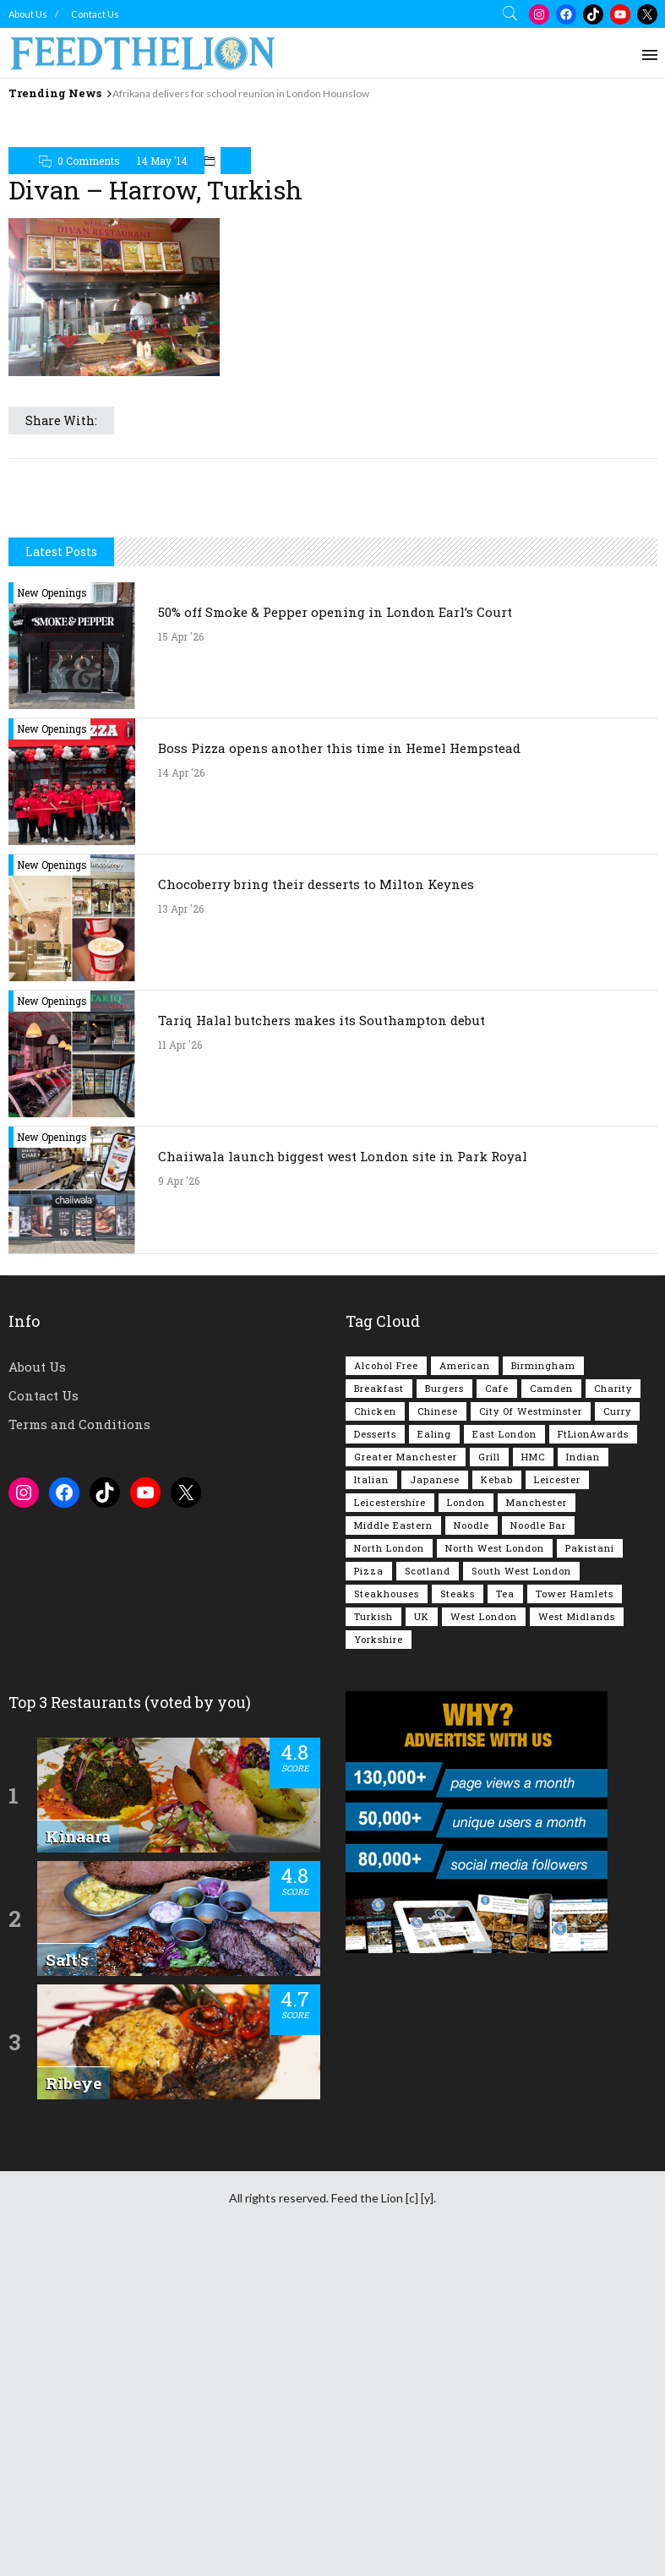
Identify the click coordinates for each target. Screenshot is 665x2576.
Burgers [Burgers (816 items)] (444, 1706)
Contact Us (95, 13)
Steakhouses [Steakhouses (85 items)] (386, 1911)
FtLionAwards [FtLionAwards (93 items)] (593, 1751)
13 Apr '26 (181, 1226)
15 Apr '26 (181, 954)
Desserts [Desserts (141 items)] (375, 1751)
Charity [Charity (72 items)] (613, 1706)
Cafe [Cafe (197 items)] (497, 1706)
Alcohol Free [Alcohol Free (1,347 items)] (386, 1683)
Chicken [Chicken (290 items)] (375, 1728)
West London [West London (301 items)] (483, 1934)
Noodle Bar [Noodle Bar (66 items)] (538, 1842)
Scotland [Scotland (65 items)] (427, 1888)
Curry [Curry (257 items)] (617, 1728)
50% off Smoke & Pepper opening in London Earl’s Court (335, 929)
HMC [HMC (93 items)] (533, 1774)
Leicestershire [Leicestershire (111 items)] (390, 1820)
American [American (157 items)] (464, 1683)
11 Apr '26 (180, 1362)
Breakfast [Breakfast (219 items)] (379, 1706)
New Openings (52, 910)
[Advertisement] (332, 147)
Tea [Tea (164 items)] (505, 1911)
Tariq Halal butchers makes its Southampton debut (321, 1337)
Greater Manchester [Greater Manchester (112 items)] (405, 1774)
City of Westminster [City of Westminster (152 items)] (530, 1728)
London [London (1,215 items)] (466, 1820)
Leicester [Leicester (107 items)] (557, 1797)
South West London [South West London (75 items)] (521, 1888)
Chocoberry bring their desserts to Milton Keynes (316, 1201)
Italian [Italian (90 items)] (371, 1797)
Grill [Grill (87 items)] (489, 1774)
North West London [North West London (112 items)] (494, 1865)
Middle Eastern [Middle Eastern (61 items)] (393, 1842)
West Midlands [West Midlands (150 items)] (576, 1934)
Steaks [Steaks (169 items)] (457, 1911)
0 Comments (88, 241)
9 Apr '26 (178, 1498)
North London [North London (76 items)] (389, 1865)
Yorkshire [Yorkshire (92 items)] (378, 1957)
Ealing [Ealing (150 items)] (434, 1751)
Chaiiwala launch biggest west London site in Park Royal (342, 1473)
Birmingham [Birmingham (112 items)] (543, 1683)
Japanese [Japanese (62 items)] (435, 1797)
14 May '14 (162, 241)
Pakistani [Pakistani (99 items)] (589, 1865)
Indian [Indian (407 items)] (583, 1774)
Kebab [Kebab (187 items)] (497, 1797)
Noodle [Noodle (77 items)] (471, 1842)
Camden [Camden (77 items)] (551, 1706)
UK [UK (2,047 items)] (421, 1934)
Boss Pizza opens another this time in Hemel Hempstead (339, 1065)
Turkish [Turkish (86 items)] (373, 1934)
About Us (27, 13)
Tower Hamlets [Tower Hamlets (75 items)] (574, 1911)
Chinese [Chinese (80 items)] (437, 1728)
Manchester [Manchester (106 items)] (536, 1820)
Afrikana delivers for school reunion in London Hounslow (240, 93)
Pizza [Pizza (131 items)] (369, 1888)
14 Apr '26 (181, 1090)
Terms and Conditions (79, 1741)
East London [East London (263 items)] (504, 1751)
